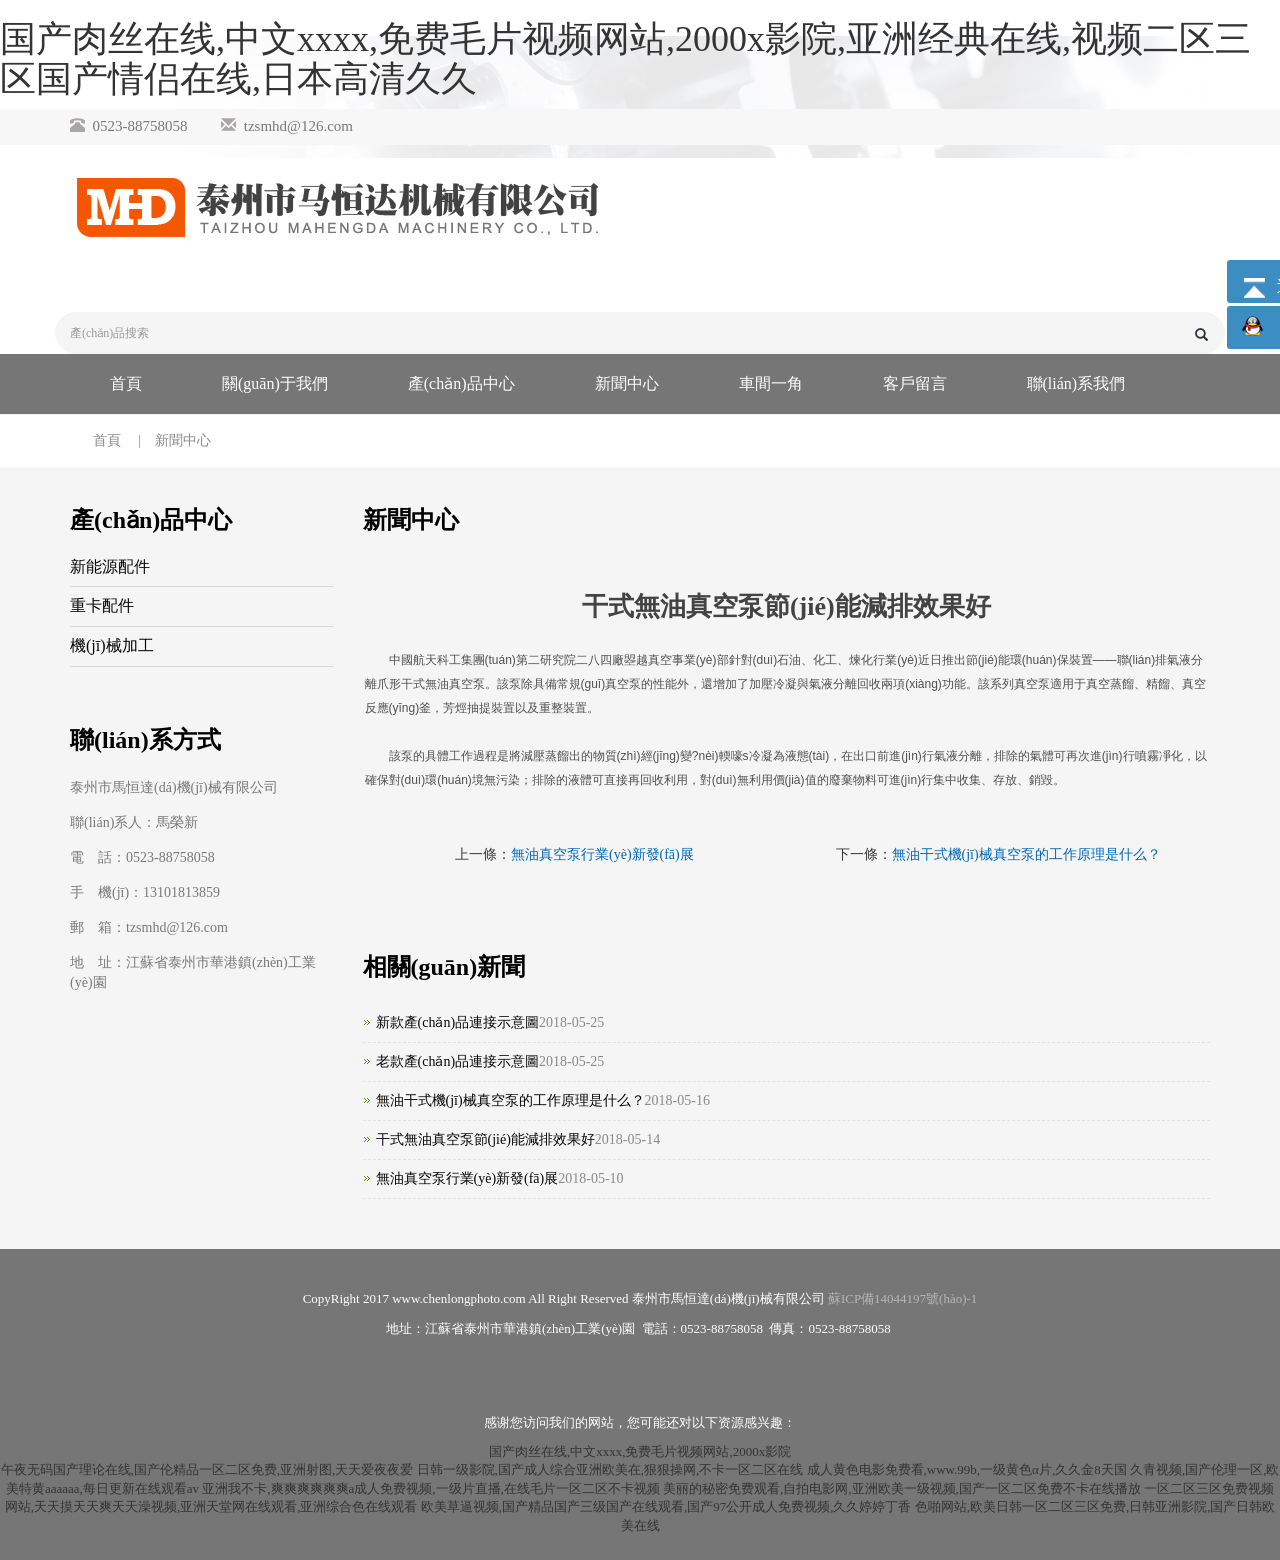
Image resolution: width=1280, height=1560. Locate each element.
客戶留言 (915, 383)
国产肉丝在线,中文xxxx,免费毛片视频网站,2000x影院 (640, 1451)
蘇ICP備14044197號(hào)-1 (903, 1298)
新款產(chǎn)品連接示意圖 (458, 1022)
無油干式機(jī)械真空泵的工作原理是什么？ (1026, 854)
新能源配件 (110, 566)
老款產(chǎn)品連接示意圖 (458, 1061)
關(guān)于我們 (275, 383)
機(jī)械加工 (112, 645)
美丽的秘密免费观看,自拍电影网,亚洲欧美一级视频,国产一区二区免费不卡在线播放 (902, 1488)
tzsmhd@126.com (298, 126)
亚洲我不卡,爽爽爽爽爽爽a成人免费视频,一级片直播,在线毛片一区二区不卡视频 (431, 1488)
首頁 (126, 383)
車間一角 (771, 383)
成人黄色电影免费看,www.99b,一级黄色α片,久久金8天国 (967, 1469)
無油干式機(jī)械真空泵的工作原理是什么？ (510, 1100)
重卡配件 (102, 605)
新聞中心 (627, 383)
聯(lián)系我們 (1076, 383)
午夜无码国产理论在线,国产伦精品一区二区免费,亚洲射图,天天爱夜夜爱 (207, 1469)
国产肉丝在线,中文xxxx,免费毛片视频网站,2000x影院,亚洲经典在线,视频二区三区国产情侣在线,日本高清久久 (625, 59)
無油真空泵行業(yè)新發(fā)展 (602, 854)
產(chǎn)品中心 (461, 383)
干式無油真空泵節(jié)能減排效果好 (485, 1139)
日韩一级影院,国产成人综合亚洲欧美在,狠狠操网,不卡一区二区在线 (610, 1469)
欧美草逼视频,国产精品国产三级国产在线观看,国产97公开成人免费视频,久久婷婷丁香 (666, 1506)
